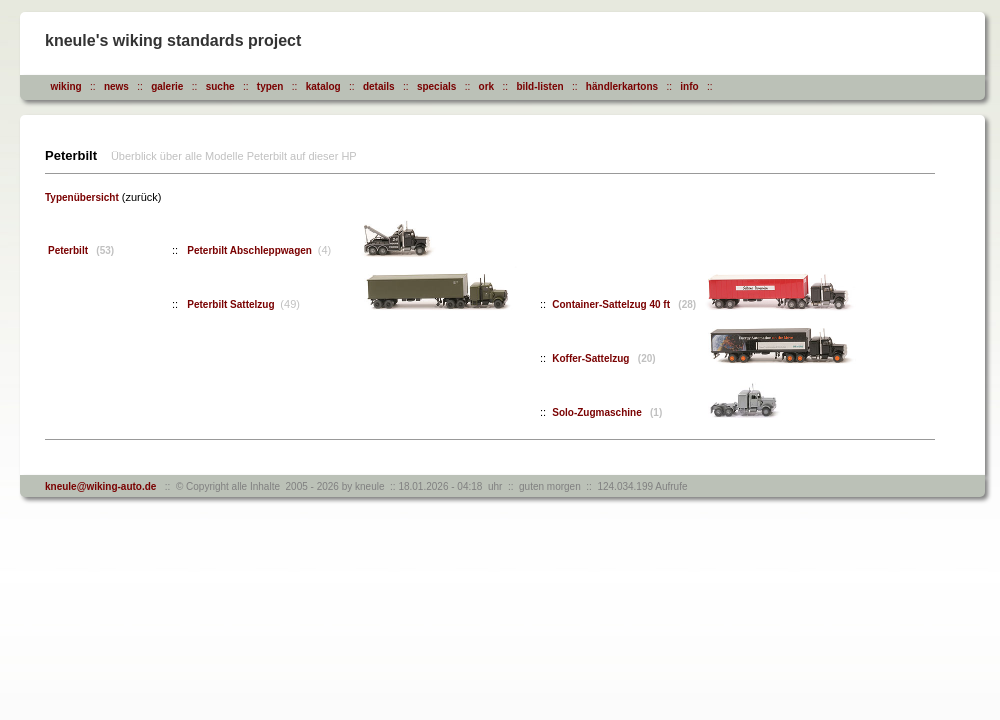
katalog (323, 86)
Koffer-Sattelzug (603, 358)
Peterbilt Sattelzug (232, 304)
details (379, 86)
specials (436, 86)
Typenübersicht (82, 197)
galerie (167, 86)
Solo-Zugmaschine (607, 412)
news (116, 86)
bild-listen (539, 86)
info (689, 86)
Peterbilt (81, 250)
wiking (66, 86)
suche (220, 86)
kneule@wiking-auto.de (100, 486)
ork (487, 86)
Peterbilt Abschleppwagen (250, 250)
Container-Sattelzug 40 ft (624, 304)
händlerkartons (622, 86)
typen (270, 86)
